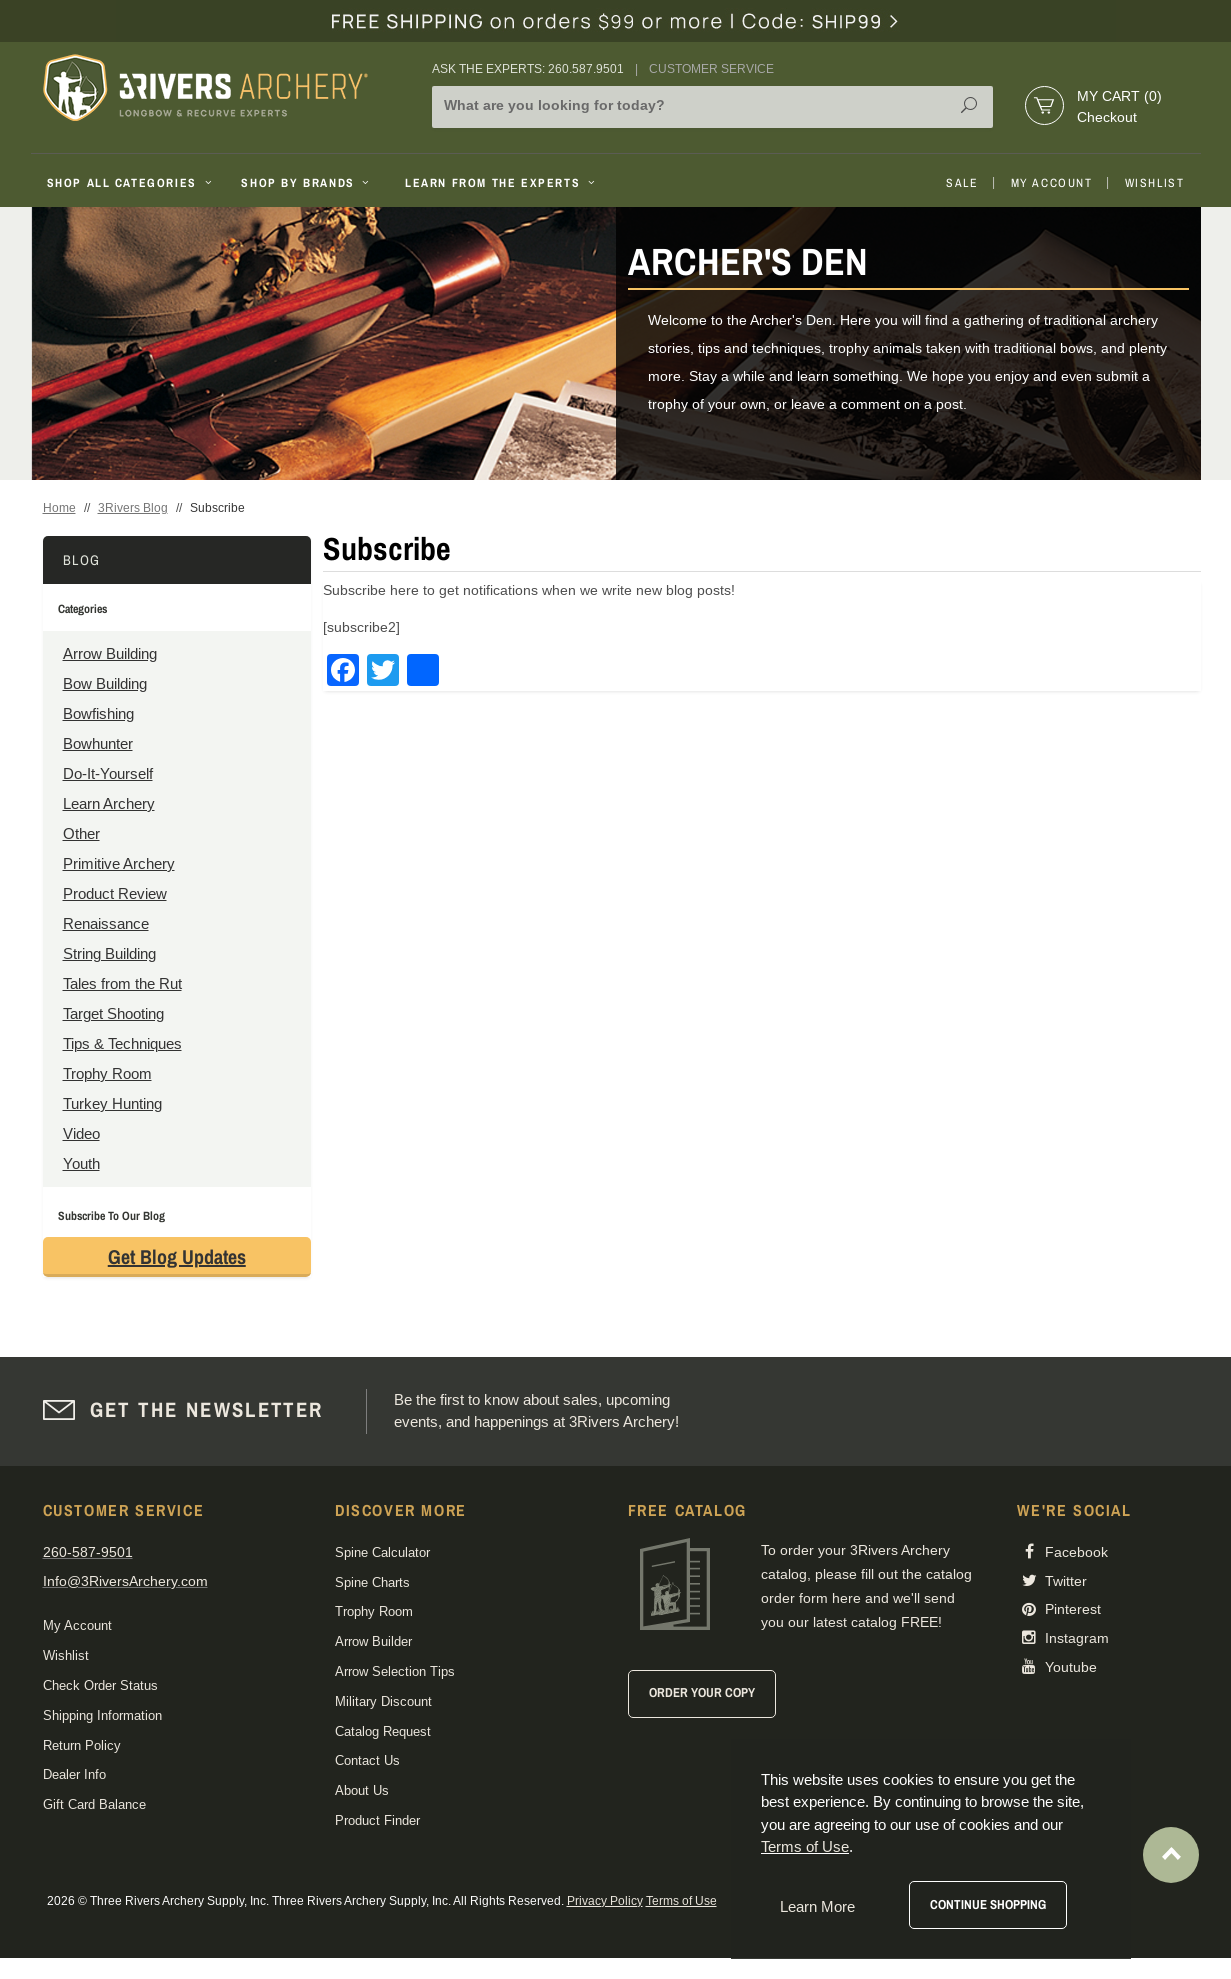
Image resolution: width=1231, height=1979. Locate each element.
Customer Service (711, 69)
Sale (962, 183)
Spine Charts (372, 1582)
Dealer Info (74, 1774)
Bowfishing (98, 713)
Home (59, 508)
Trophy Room (107, 1073)
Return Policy (82, 1745)
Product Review (115, 893)
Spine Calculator (382, 1552)
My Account (1052, 183)
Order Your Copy (702, 1692)
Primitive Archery (119, 863)
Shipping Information (102, 1715)
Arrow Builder (373, 1641)
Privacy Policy (605, 1901)
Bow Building (105, 683)
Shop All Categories (131, 183)
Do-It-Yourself (108, 773)
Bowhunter (98, 743)
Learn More (817, 1906)
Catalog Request (383, 1731)
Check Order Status (100, 1685)
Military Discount (383, 1701)
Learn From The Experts (501, 183)
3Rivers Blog (133, 508)
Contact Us (367, 1760)
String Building (109, 953)
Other (81, 833)
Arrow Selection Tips (395, 1671)
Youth (81, 1163)
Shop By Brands (307, 183)
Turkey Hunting (112, 1103)
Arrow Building (110, 653)
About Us (362, 1790)
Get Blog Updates (177, 1256)
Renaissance (106, 923)
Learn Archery (109, 803)
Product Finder (377, 1820)
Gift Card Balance (94, 1804)
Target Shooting (113, 1013)
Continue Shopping (988, 1904)
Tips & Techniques (122, 1043)
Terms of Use (681, 1901)
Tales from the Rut (122, 983)
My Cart (1119, 96)
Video (81, 1133)
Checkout (1107, 117)
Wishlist (1155, 183)
